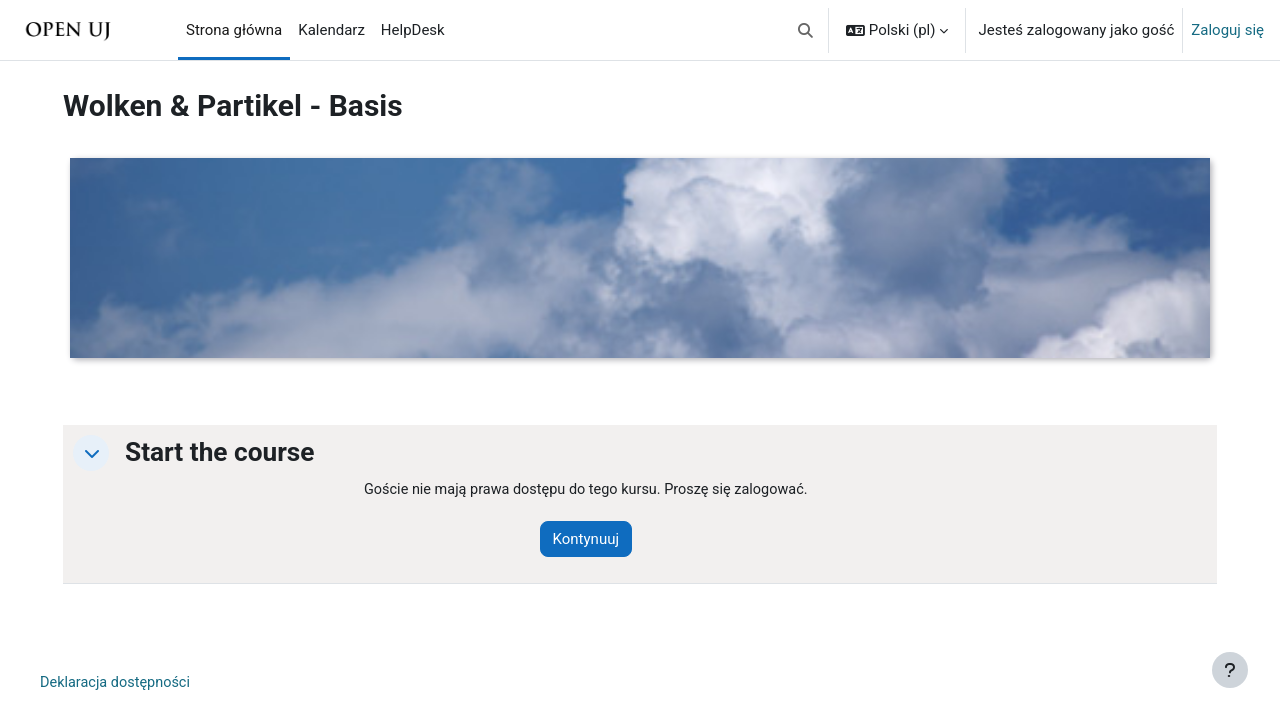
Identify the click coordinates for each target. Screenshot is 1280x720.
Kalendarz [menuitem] (331, 30)
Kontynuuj (598, 540)
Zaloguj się (1227, 30)
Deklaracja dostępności (126, 684)
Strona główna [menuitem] (234, 30)
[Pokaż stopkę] (1230, 670)
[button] (805, 30)
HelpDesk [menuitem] (413, 30)
